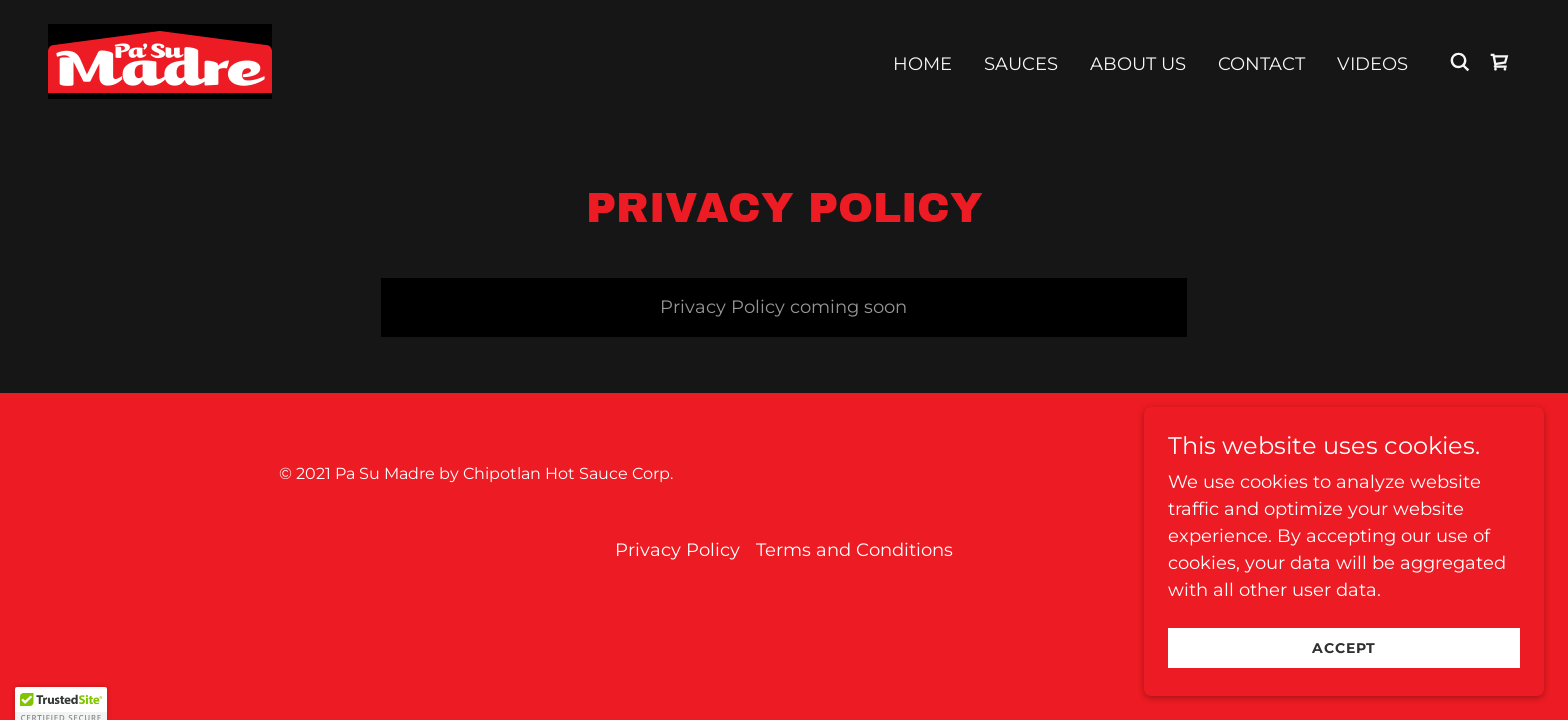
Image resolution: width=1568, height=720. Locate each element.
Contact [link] (1261, 64)
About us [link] (1138, 64)
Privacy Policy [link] (677, 550)
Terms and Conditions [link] (854, 550)
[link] (160, 60)
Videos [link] (1372, 64)
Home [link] (922, 64)
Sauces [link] (1021, 64)
